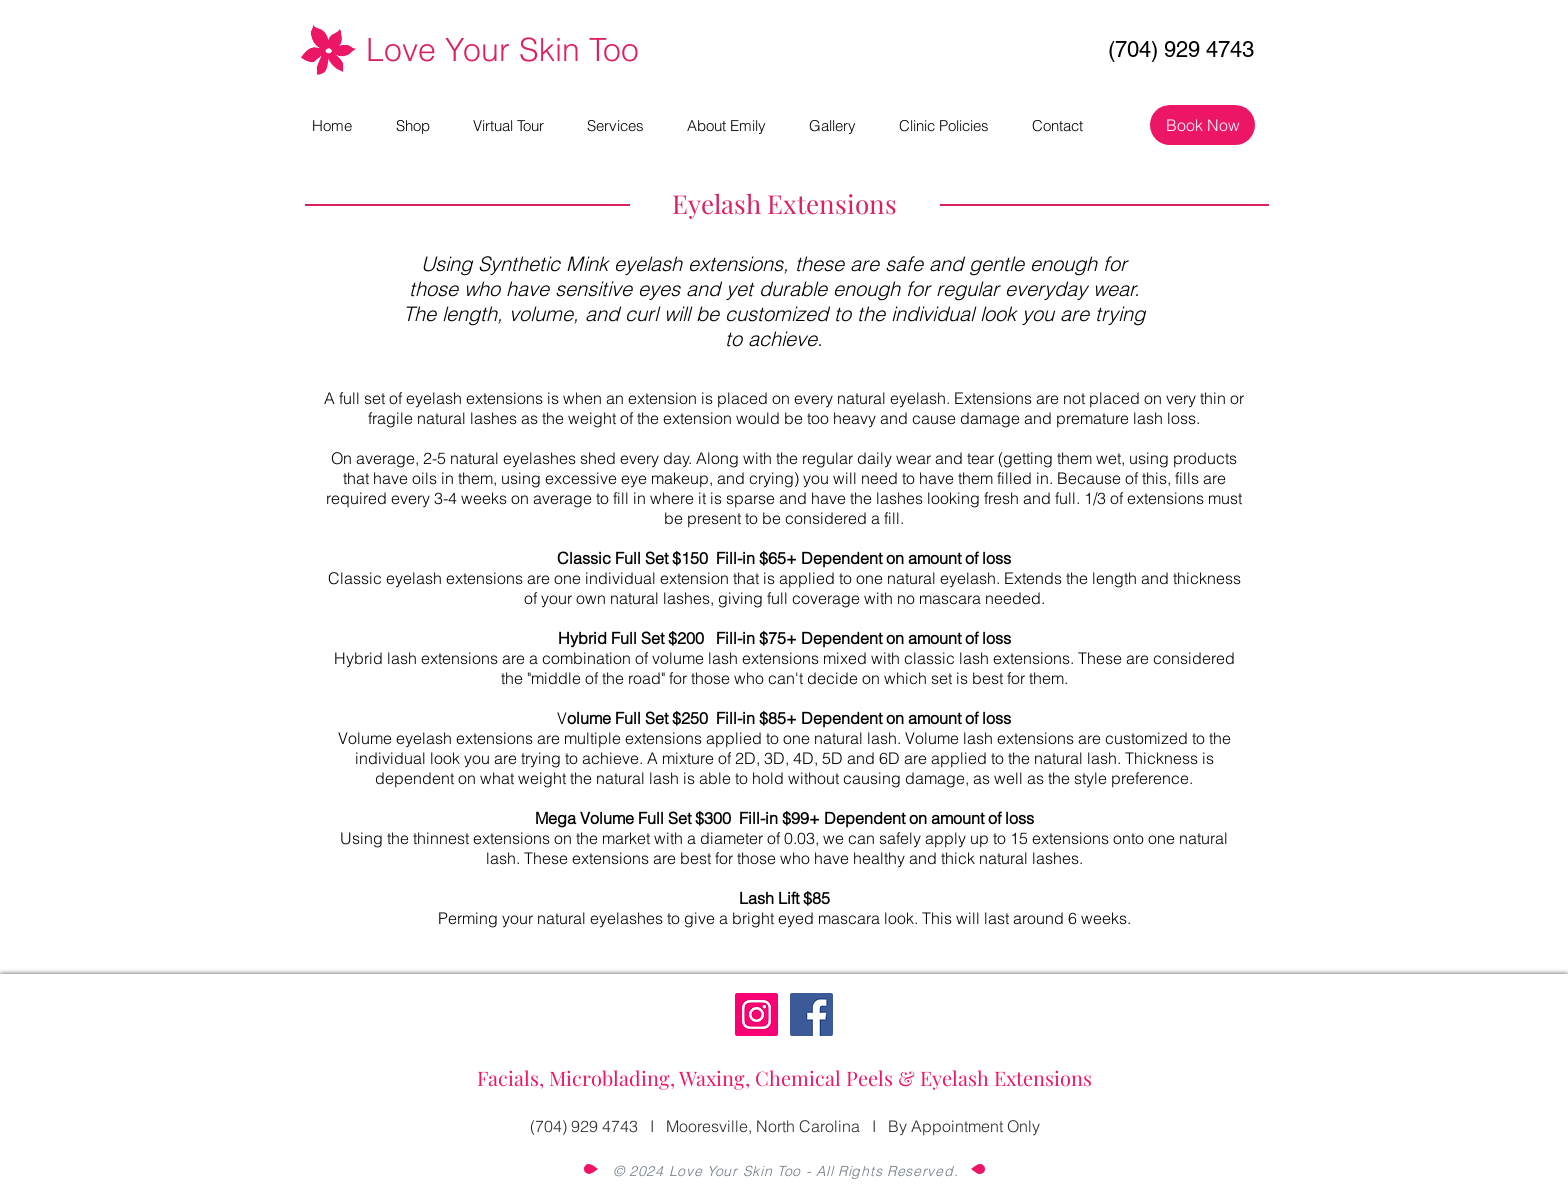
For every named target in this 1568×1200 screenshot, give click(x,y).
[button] (627, 125)
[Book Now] (1202, 125)
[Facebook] (811, 1014)
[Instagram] (756, 1014)
